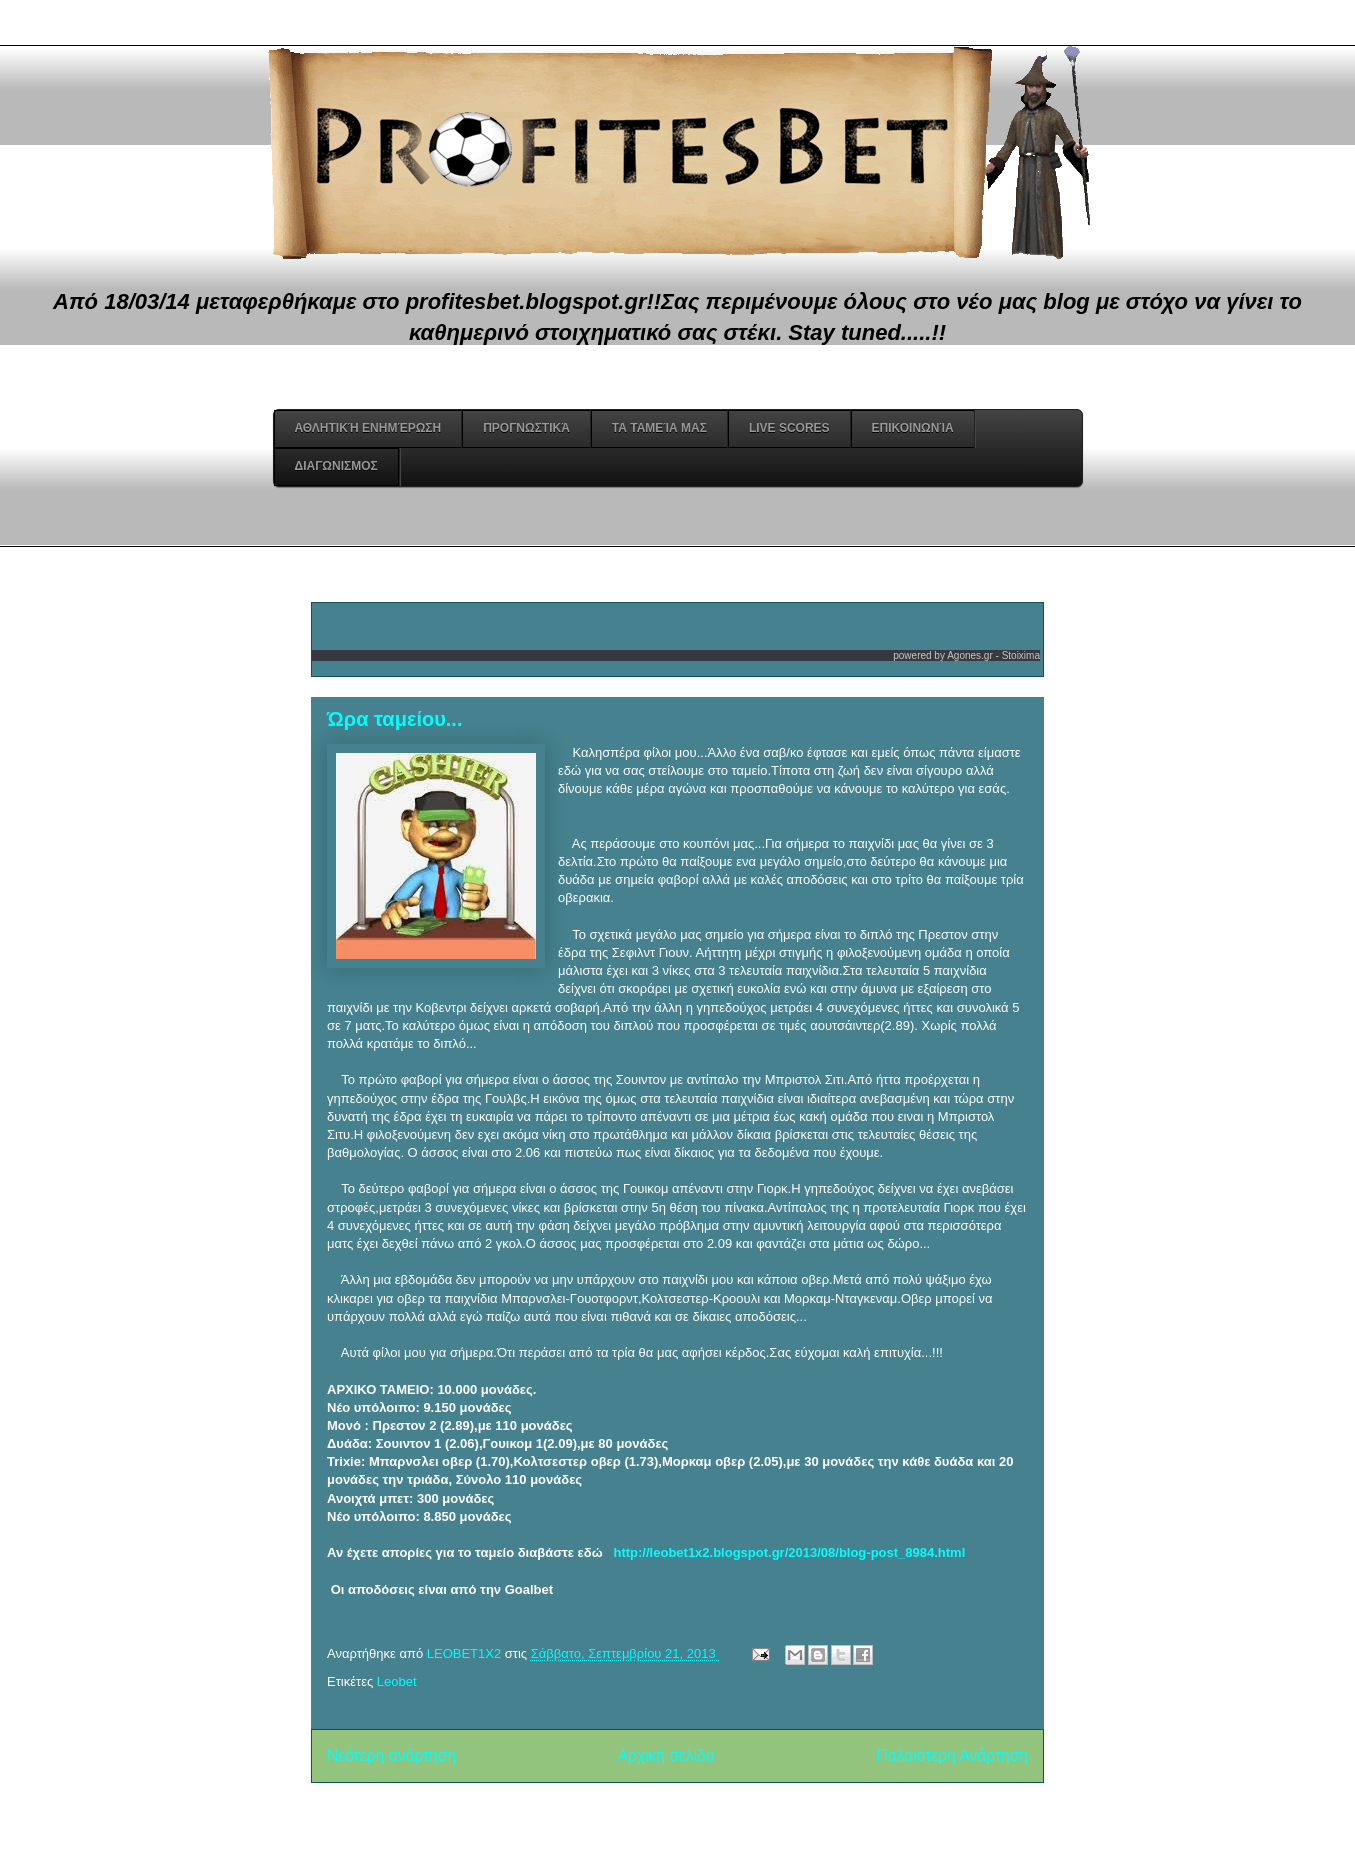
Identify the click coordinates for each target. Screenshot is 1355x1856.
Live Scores (789, 428)
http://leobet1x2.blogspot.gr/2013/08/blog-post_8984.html (790, 1552)
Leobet (397, 1681)
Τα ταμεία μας (659, 428)
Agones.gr (970, 655)
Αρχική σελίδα (666, 1755)
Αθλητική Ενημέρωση (368, 428)
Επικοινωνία (913, 428)
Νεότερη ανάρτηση (391, 1755)
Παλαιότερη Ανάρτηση (952, 1755)
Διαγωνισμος (336, 466)
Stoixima (1021, 655)
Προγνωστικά (526, 428)
